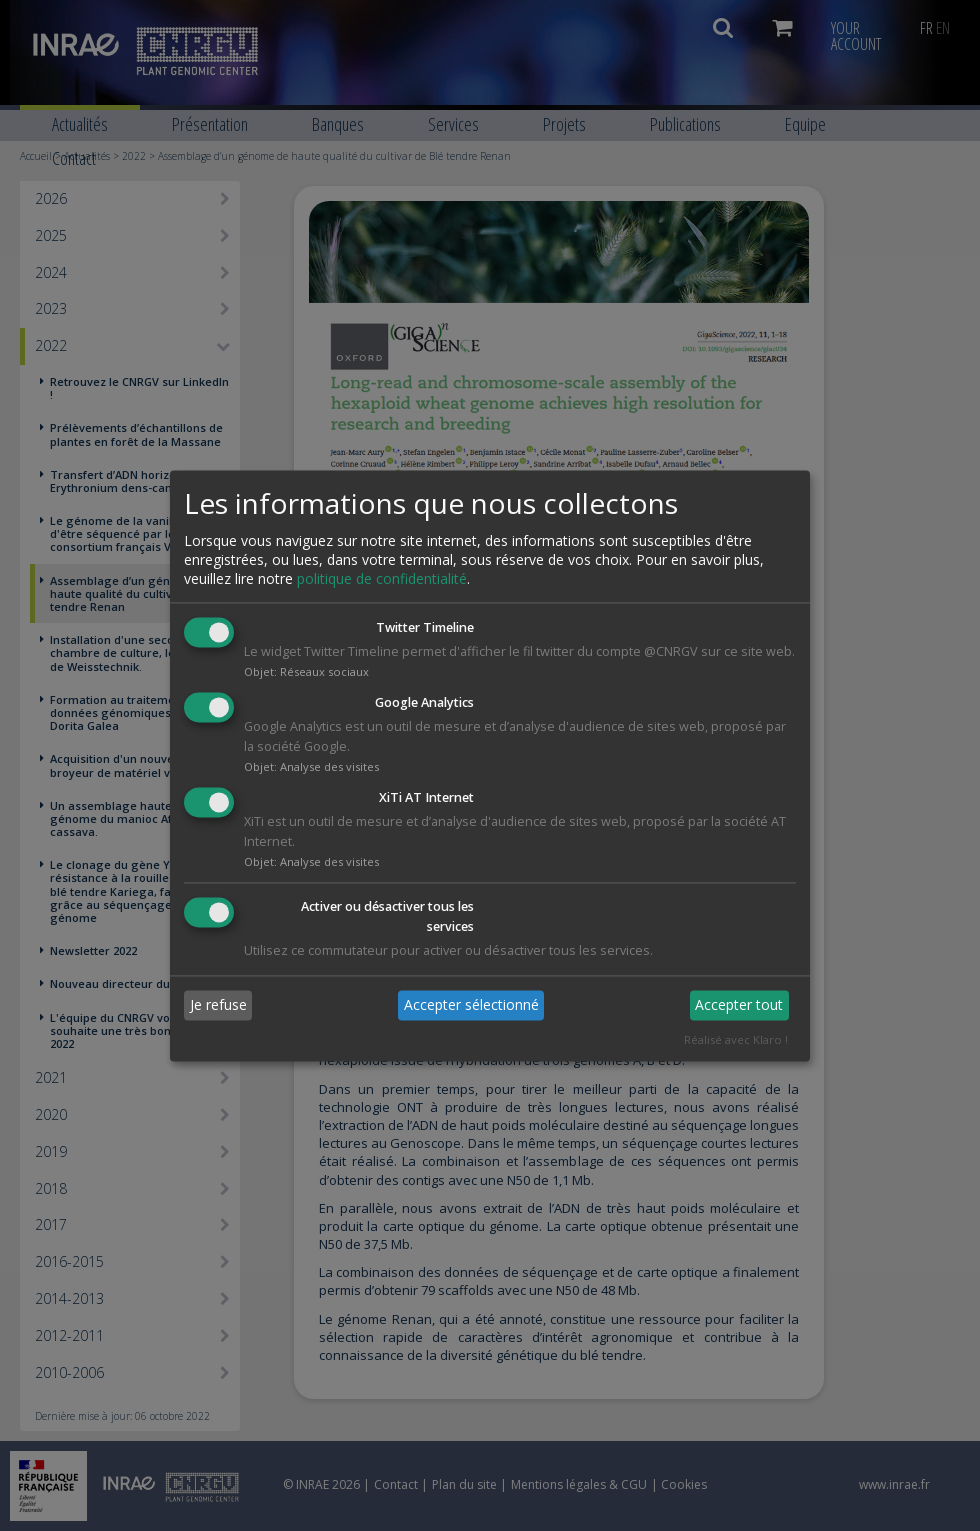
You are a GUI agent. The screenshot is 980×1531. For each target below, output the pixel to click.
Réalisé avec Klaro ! (736, 1039)
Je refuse (218, 1005)
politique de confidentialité (382, 579)
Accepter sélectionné (471, 1005)
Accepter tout (739, 1005)
